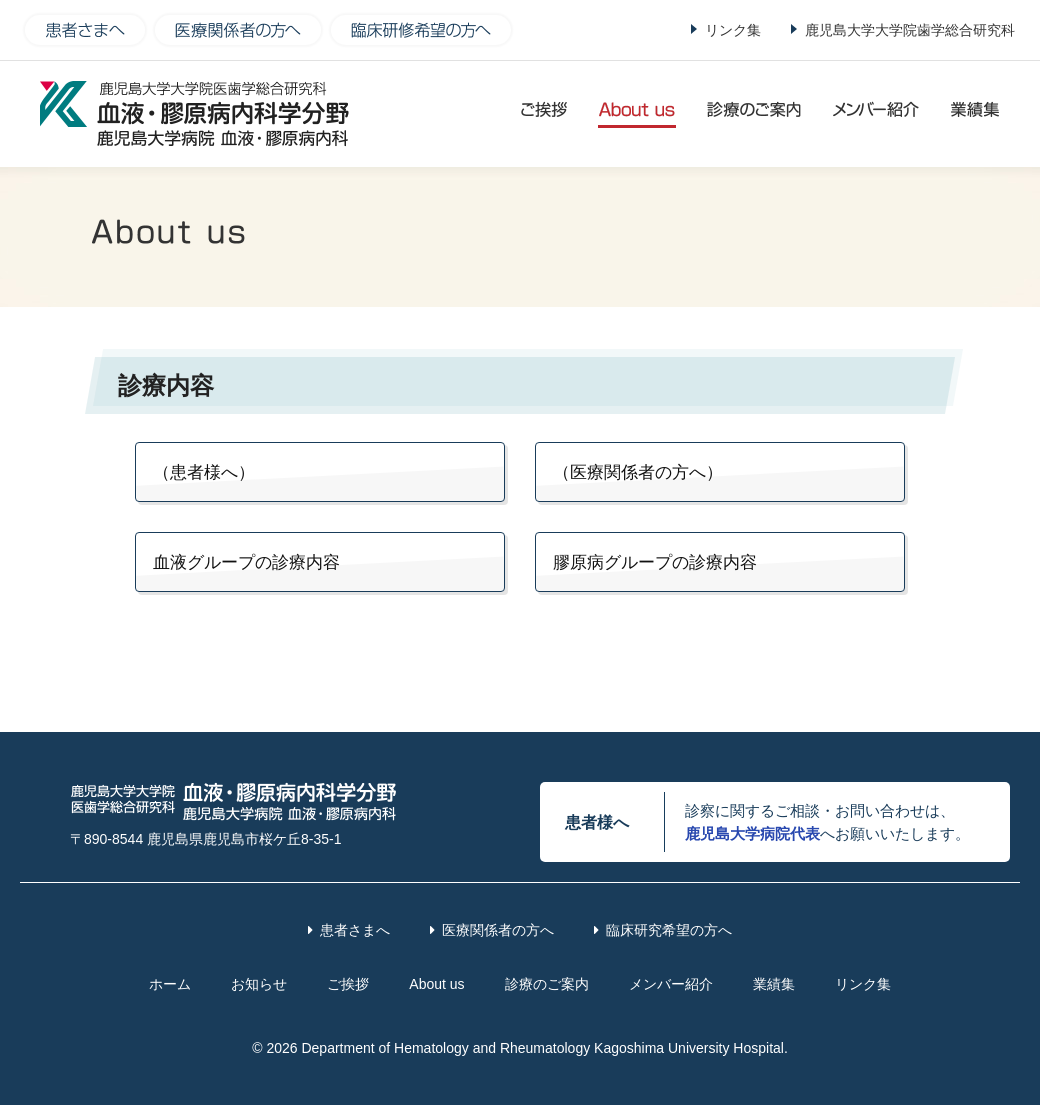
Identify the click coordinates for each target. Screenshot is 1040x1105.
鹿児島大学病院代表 (752, 833)
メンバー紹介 (671, 984)
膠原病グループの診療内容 (655, 562)
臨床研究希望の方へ (669, 930)
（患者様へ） (204, 472)
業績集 (774, 984)
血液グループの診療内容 (246, 562)
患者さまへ (355, 930)
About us (436, 984)
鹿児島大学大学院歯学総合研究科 (910, 30)
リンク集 (733, 30)
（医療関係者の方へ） (638, 472)
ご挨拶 (348, 984)
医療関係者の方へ (498, 930)
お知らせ (259, 984)
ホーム (170, 984)
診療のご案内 (547, 984)
